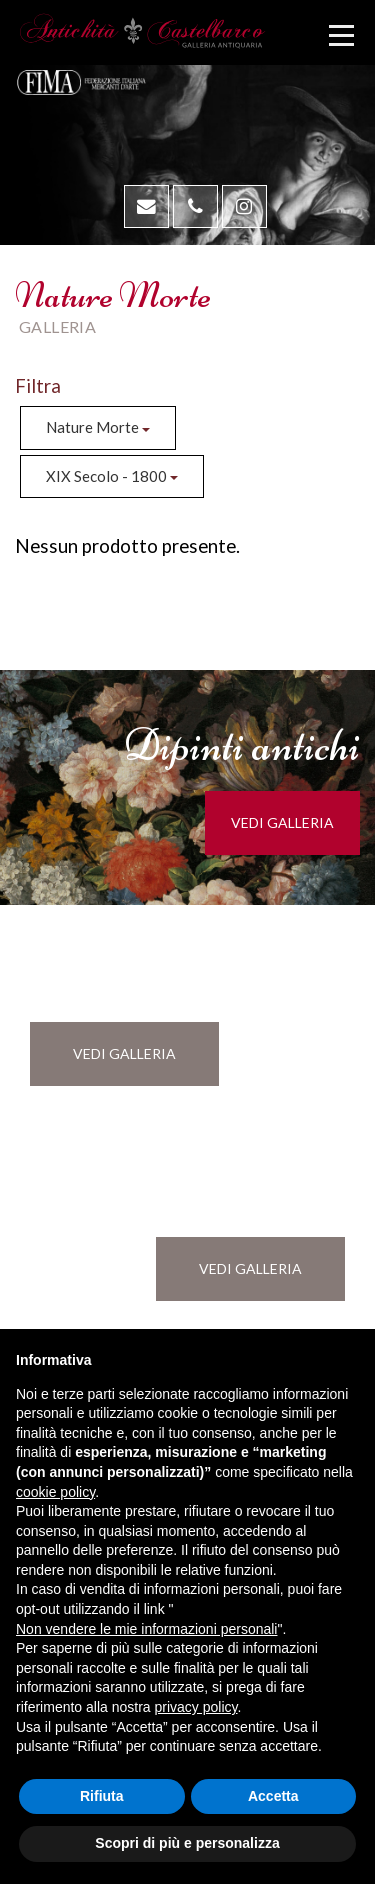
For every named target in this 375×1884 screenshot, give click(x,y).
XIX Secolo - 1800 (112, 476)
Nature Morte (98, 427)
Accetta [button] (273, 1796)
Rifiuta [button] (102, 1796)
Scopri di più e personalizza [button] (187, 1843)
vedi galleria (282, 822)
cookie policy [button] (55, 1492)
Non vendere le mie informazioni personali (146, 1629)
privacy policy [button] (196, 1707)
